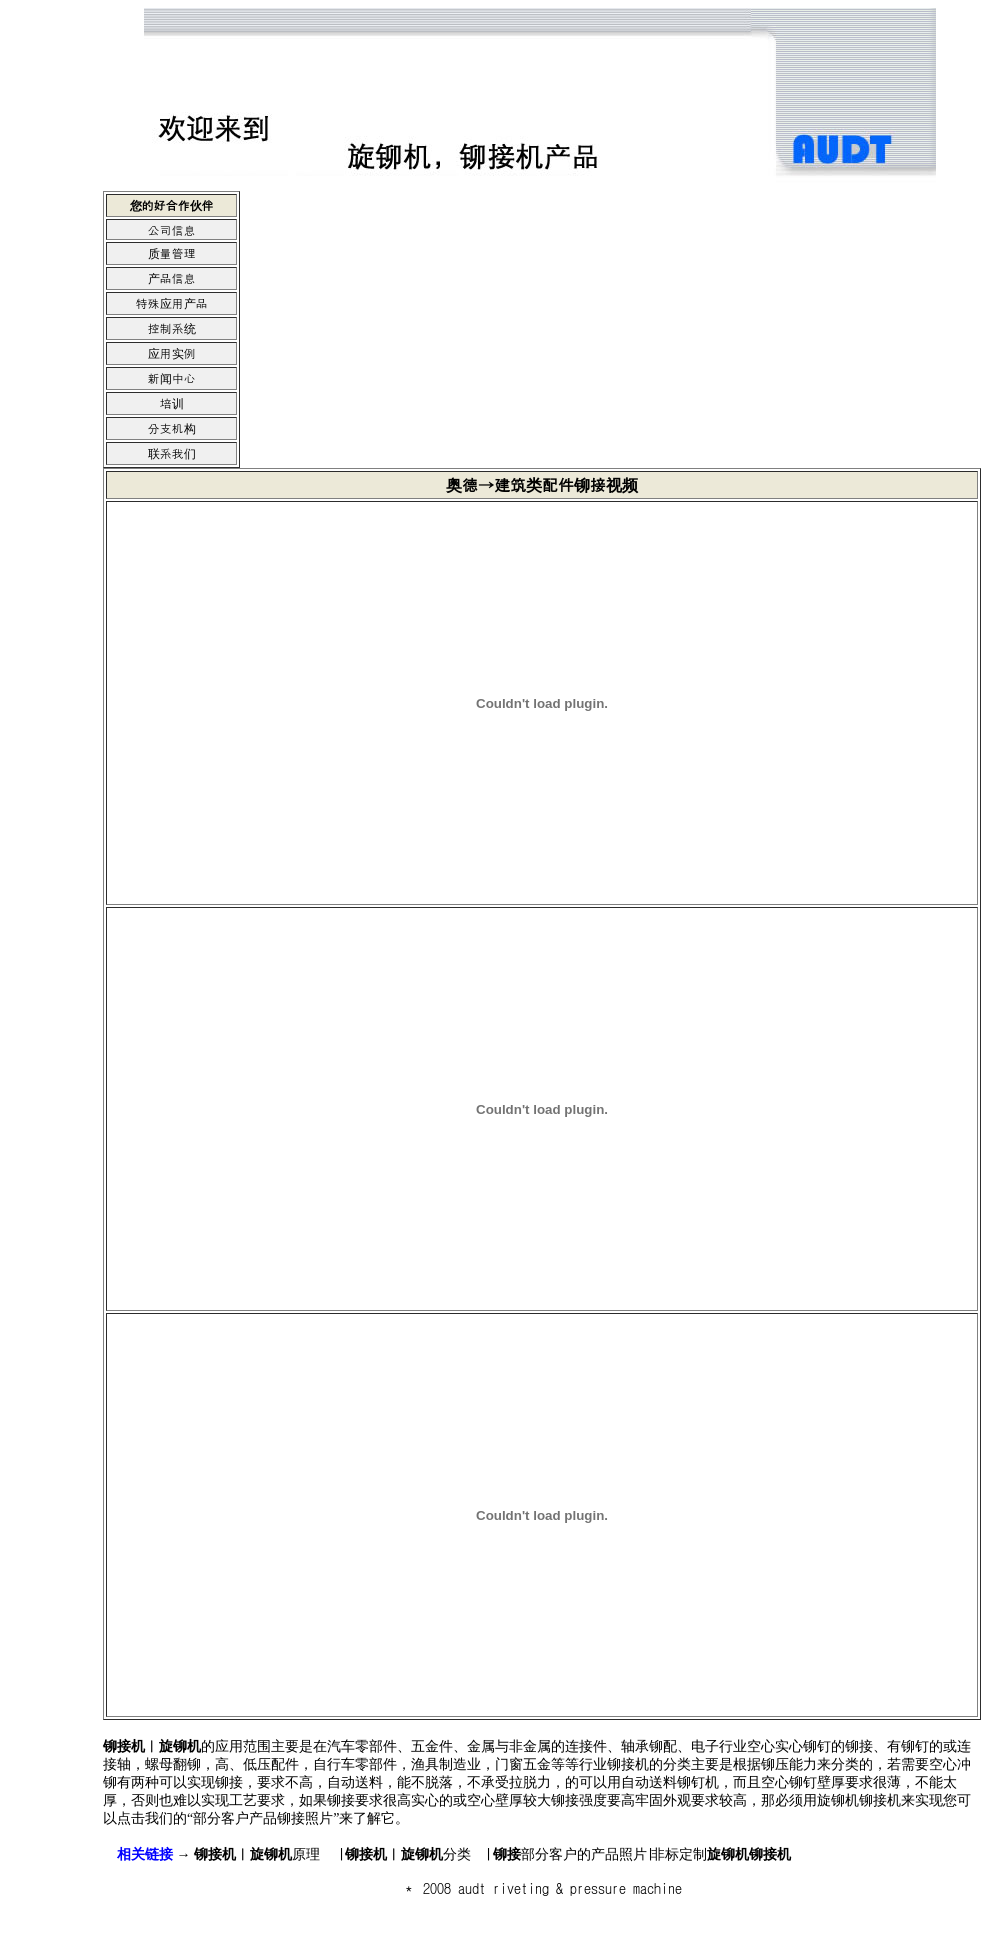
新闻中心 (172, 377)
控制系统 (172, 327)
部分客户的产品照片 (570, 1854)
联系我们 (172, 452)
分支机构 (172, 427)
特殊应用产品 (172, 302)
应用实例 (172, 352)
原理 (257, 1854)
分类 (408, 1854)
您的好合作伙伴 (172, 204)
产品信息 (172, 277)
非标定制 (721, 1854)
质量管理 (172, 252)
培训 (172, 402)
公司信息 (172, 229)
